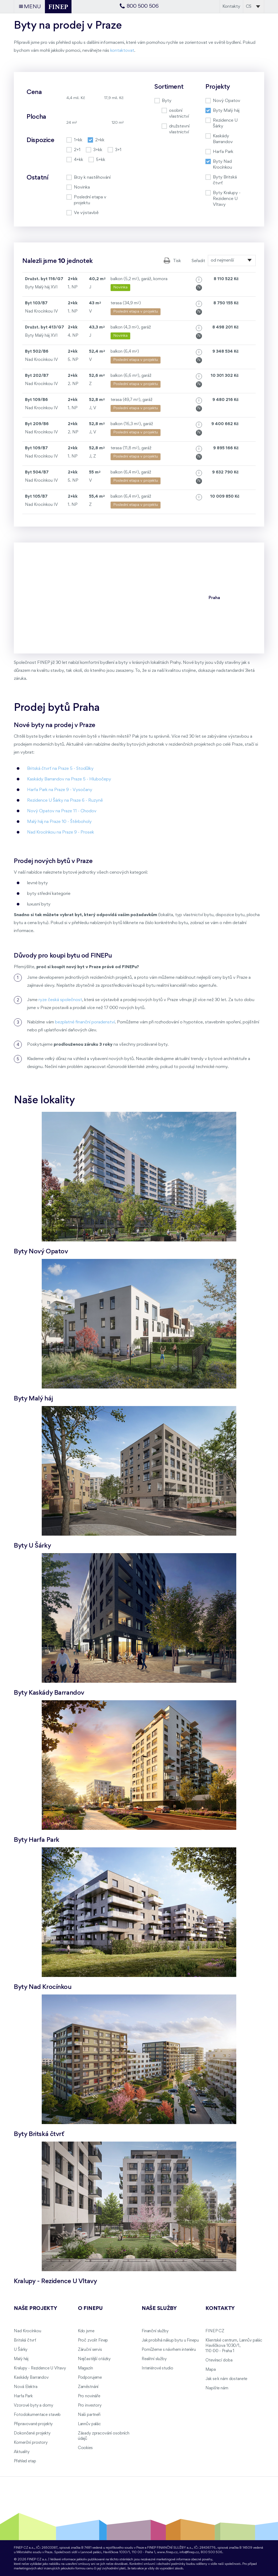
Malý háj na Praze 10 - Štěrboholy (59, 822)
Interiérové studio (157, 2368)
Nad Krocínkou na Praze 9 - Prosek (60, 832)
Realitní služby (154, 2359)
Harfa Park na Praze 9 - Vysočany (59, 790)
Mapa (210, 2370)
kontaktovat (122, 51)
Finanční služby (155, 2331)
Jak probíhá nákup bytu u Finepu (170, 2340)
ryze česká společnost (60, 1000)
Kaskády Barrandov (31, 2378)
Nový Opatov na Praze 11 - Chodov (61, 811)
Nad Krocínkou (27, 2331)
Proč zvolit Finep (93, 2340)
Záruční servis (90, 2350)
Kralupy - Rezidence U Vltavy (40, 2368)
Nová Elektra (25, 2387)
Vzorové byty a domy (33, 2405)
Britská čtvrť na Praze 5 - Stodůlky (60, 769)
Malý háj (21, 2359)
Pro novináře (89, 2396)
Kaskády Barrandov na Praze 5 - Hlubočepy (69, 779)
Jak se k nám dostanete (226, 2379)
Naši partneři (89, 2415)
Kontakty (231, 6)
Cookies (85, 2448)
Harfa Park (23, 2396)
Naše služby (159, 2308)
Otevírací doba (218, 2360)
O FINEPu (90, 2308)
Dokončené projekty (32, 2433)
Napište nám (216, 2388)
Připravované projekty (33, 2424)
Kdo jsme (86, 2331)
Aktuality (22, 2452)
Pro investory (90, 2405)
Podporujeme (90, 2378)
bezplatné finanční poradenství (85, 1022)
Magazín (85, 2368)
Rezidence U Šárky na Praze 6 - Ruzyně (65, 800)
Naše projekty (35, 2308)
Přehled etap (25, 2461)
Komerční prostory (31, 2443)
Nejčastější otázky (94, 2359)
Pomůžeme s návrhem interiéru (169, 2350)
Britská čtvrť (25, 2340)
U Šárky (20, 2350)
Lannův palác (89, 2424)
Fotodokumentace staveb (37, 2415)
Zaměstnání (88, 2387)
